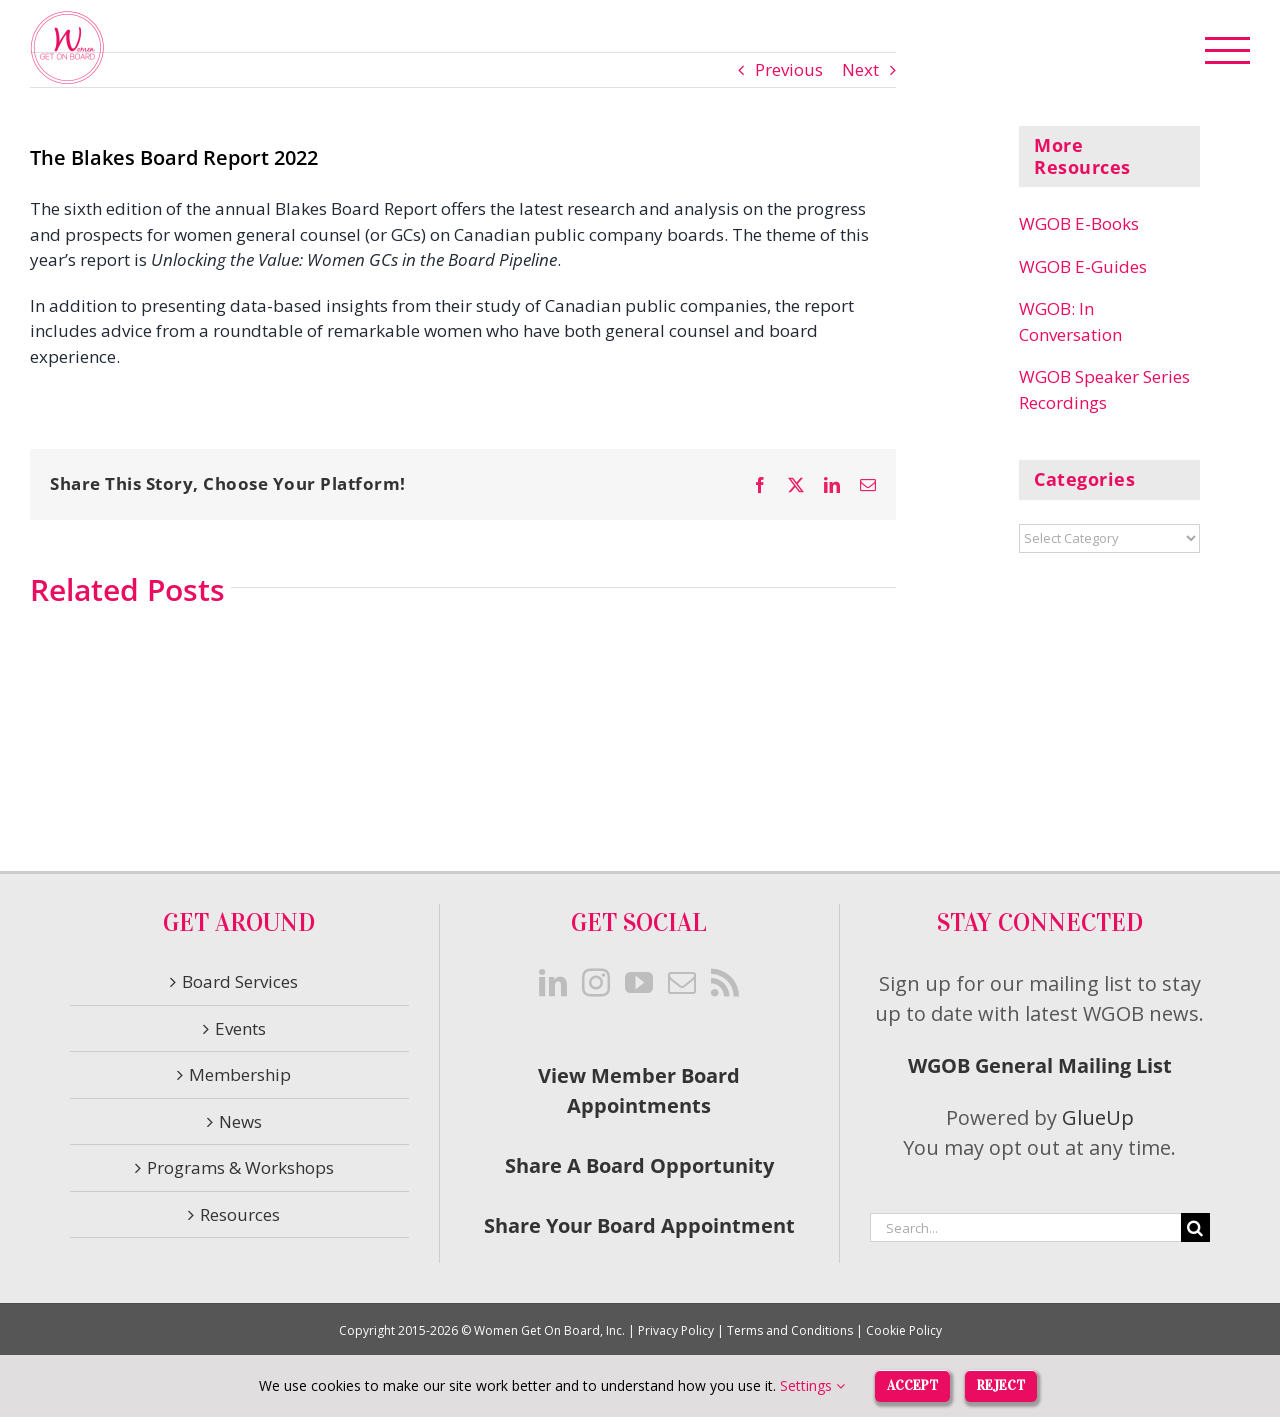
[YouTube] (639, 983)
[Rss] (725, 983)
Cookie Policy (904, 1330)
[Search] (1195, 1227)
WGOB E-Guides (1083, 266)
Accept (910, 1384)
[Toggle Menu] (1228, 50)
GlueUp (1098, 1117)
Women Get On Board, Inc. (549, 1330)
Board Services (240, 981)
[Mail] (682, 983)
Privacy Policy (676, 1330)
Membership (240, 1074)
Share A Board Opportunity (639, 1165)
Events (240, 1028)
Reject (1001, 1384)
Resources (240, 1214)
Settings (809, 1385)
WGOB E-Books (1079, 223)
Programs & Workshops (240, 1167)
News (240, 1121)
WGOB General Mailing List (1040, 1065)
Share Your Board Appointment (639, 1225)
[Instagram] (596, 983)
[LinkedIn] (553, 983)
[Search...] (1025, 1227)
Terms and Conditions (790, 1330)
